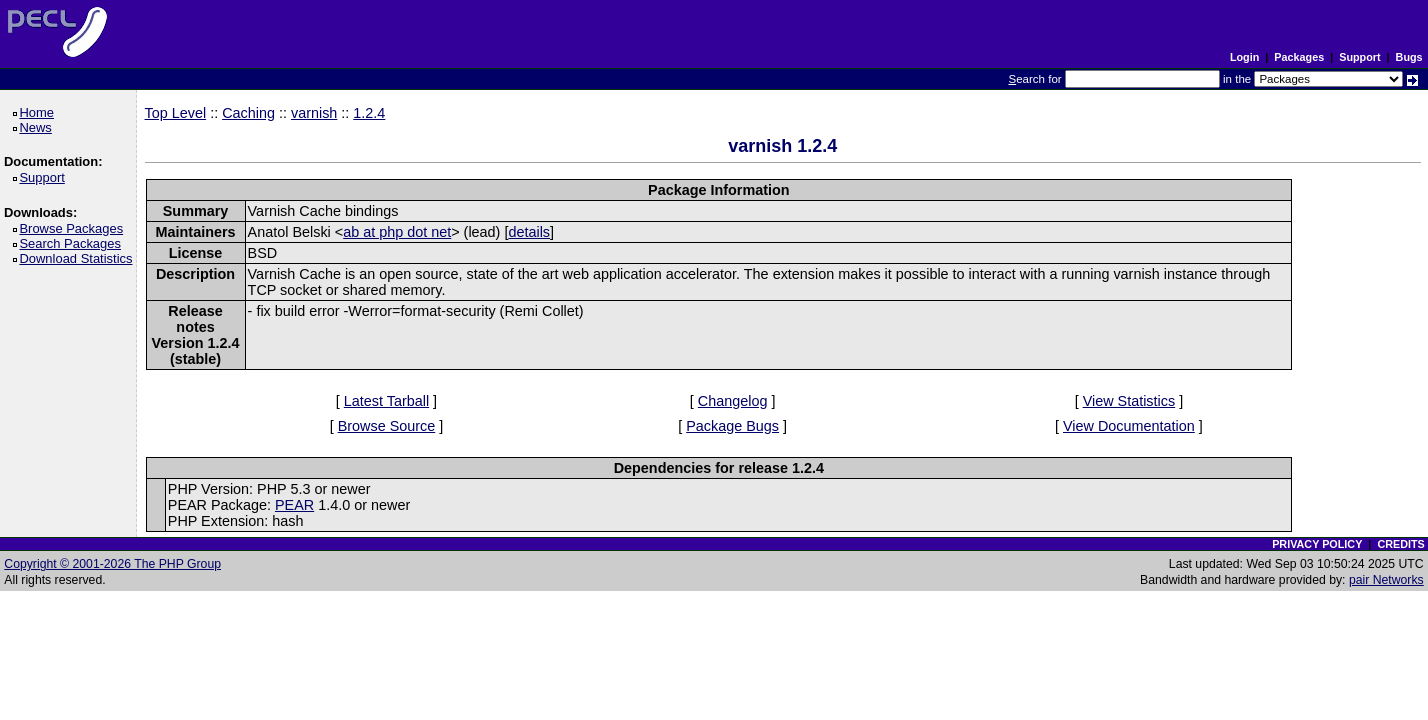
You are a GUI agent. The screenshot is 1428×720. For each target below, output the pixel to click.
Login (1244, 57)
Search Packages (73, 243)
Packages (1299, 57)
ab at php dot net (397, 232)
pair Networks (1386, 580)
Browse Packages (74, 228)
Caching (248, 113)
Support (1359, 57)
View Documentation (1129, 426)
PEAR (294, 505)
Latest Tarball (386, 401)
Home (39, 112)
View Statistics (1129, 401)
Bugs (1409, 57)
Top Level (176, 113)
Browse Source (387, 426)
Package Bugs (732, 426)
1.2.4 (369, 113)
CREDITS (1400, 544)
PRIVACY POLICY (1317, 544)
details (529, 232)
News (38, 127)
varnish (314, 113)
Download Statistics (79, 258)
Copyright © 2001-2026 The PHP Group (112, 564)
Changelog (733, 401)
